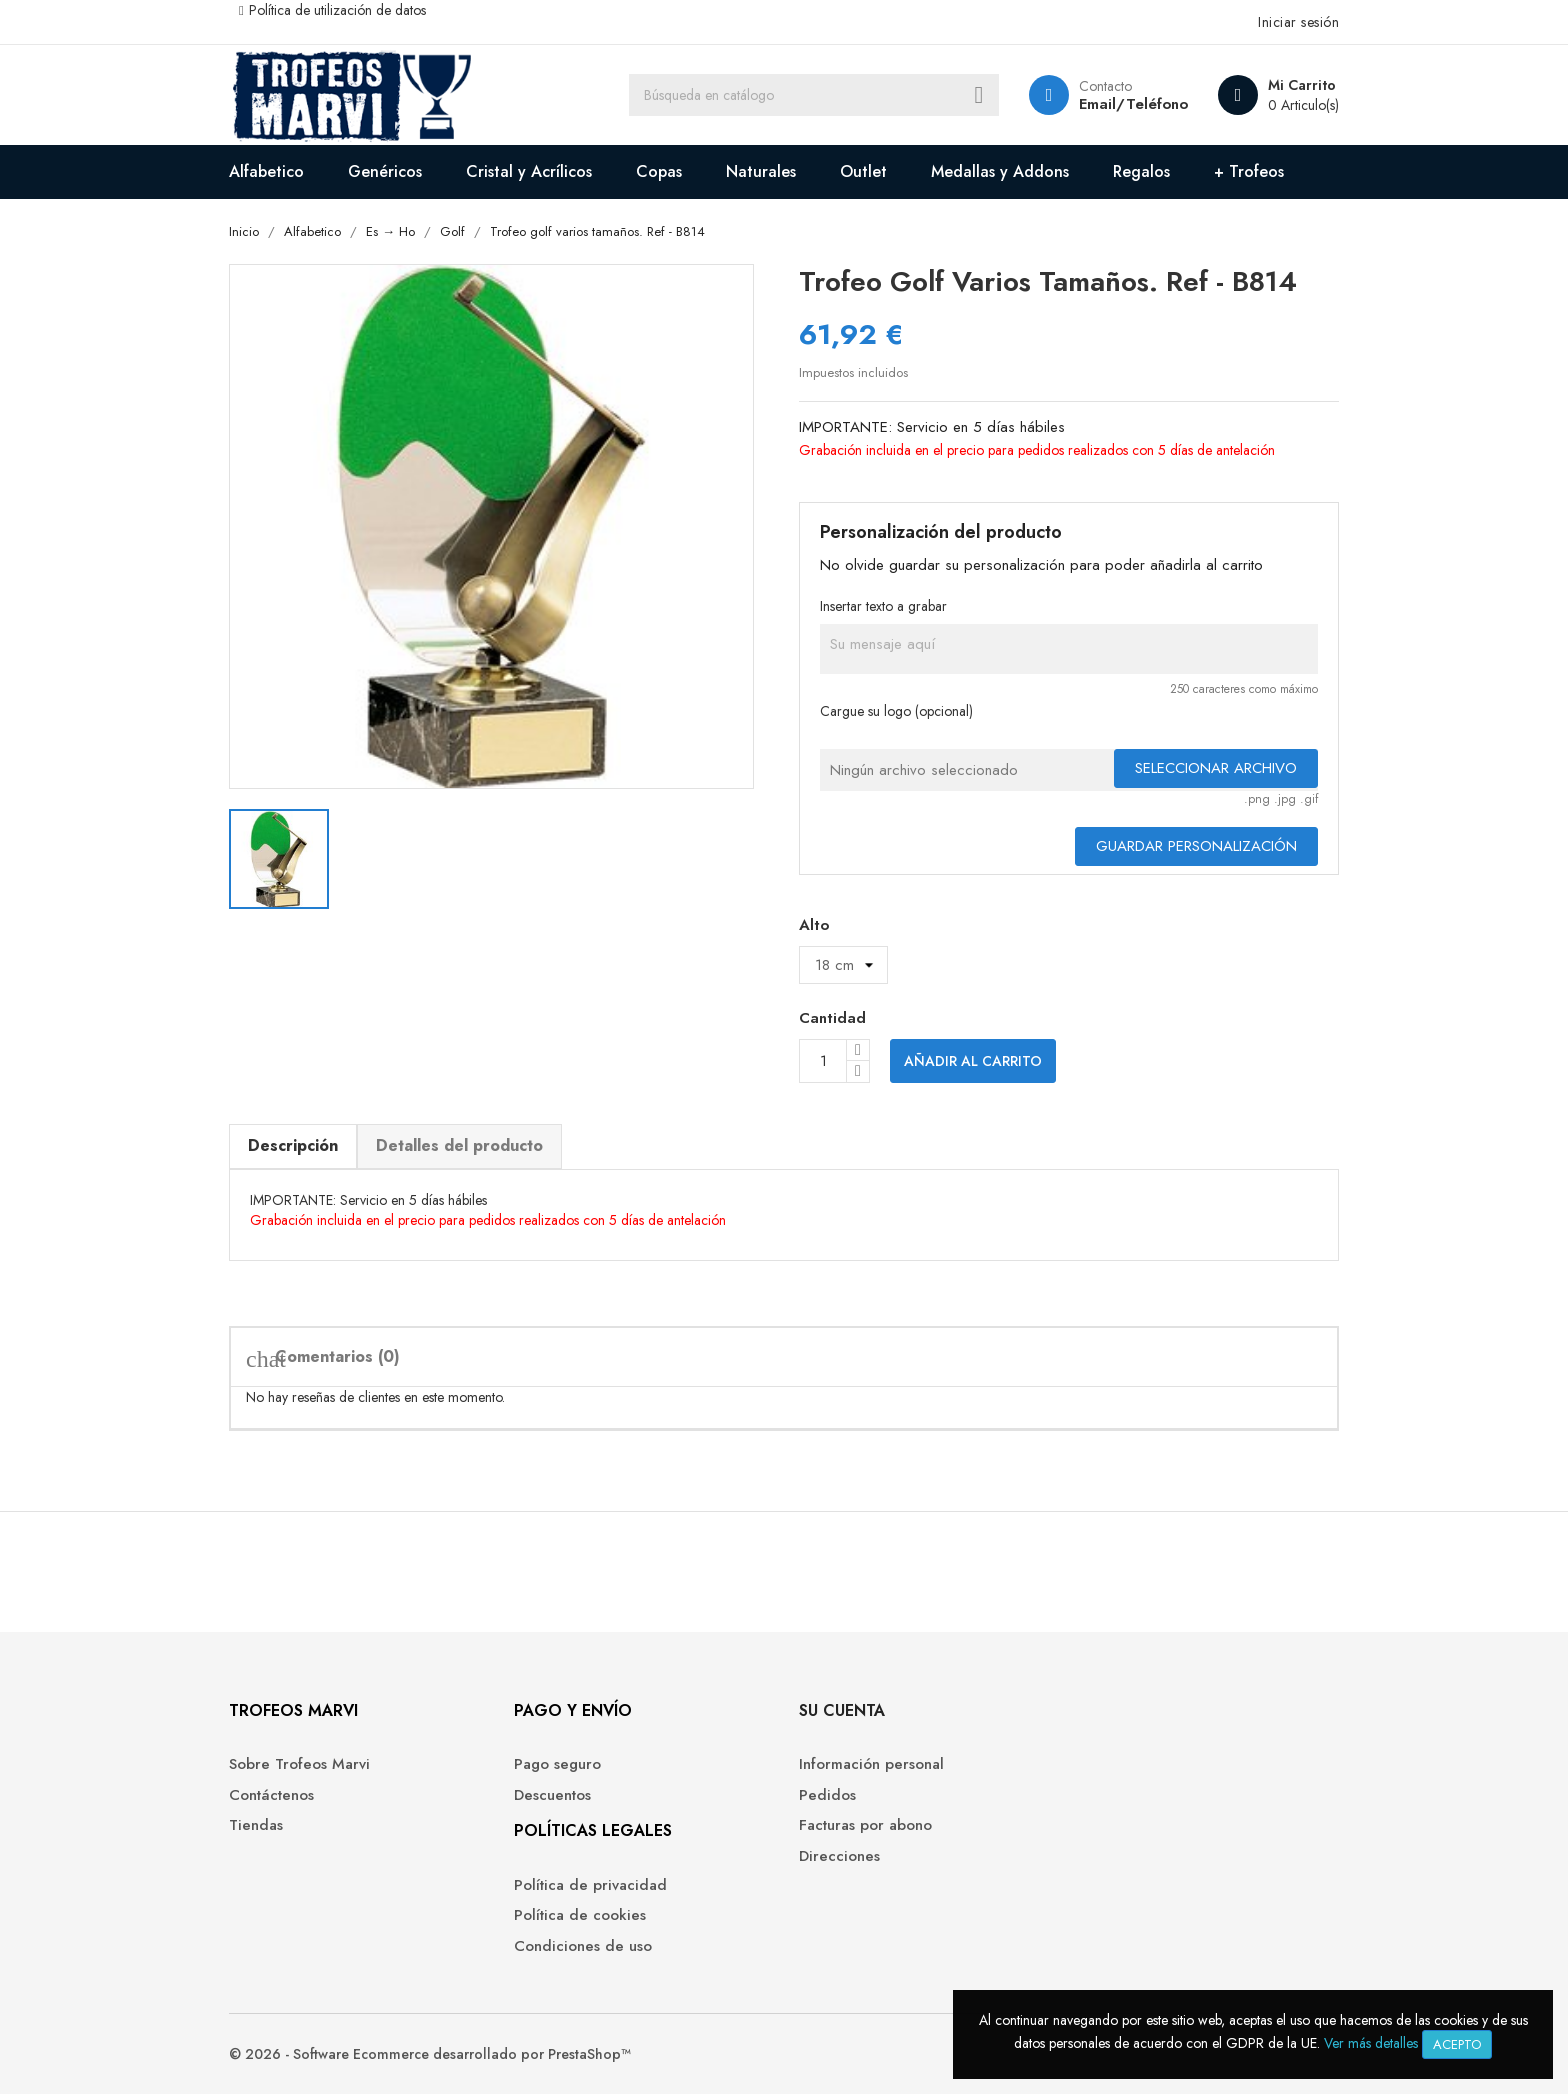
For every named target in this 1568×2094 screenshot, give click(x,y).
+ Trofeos (1249, 171)
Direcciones (839, 1856)
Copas (659, 171)
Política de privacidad (590, 1885)
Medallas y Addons (1000, 171)
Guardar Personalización (1196, 846)
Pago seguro (557, 1764)
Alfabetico (266, 171)
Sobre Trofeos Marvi (299, 1764)
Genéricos (385, 171)
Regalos (1141, 171)
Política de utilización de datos (337, 10)
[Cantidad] (823, 1061)
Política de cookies (580, 1915)
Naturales (761, 171)
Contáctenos (271, 1795)
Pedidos (827, 1795)
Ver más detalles (1371, 2043)
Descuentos (552, 1795)
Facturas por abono (865, 1825)
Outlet (863, 171)
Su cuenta (842, 1710)
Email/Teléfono (1133, 104)
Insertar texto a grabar (883, 606)
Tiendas (256, 1825)
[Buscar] (814, 95)
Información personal (871, 1764)
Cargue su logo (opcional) (896, 711)
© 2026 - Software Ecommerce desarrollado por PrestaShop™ (430, 2054)
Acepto (1457, 2044)
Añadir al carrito (973, 1061)
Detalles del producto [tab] (459, 1145)
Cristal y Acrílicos (529, 171)
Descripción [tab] (293, 1145)
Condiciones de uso (583, 1946)
